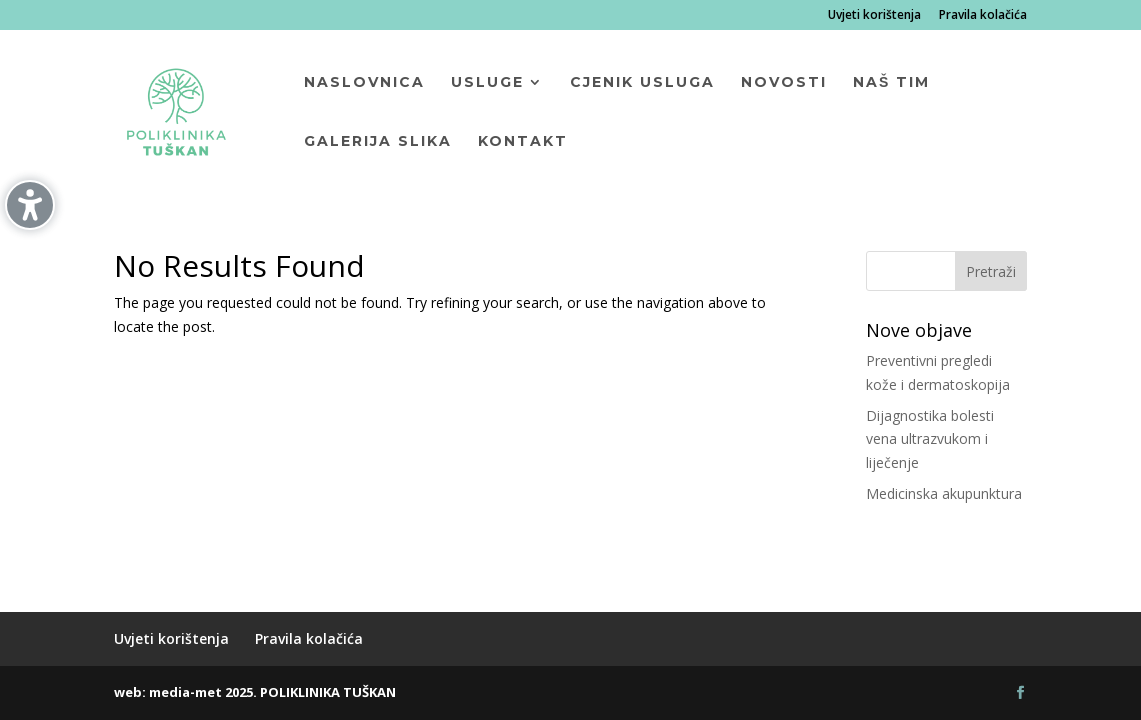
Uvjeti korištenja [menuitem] (874, 16)
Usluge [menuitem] (487, 83)
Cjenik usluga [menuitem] (642, 83)
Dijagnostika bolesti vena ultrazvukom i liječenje (930, 439)
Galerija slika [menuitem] (378, 142)
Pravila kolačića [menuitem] (983, 16)
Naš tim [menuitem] (891, 83)
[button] (991, 271)
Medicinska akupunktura (944, 493)
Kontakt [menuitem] (523, 142)
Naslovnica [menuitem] (364, 83)
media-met (185, 692)
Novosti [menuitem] (784, 83)
